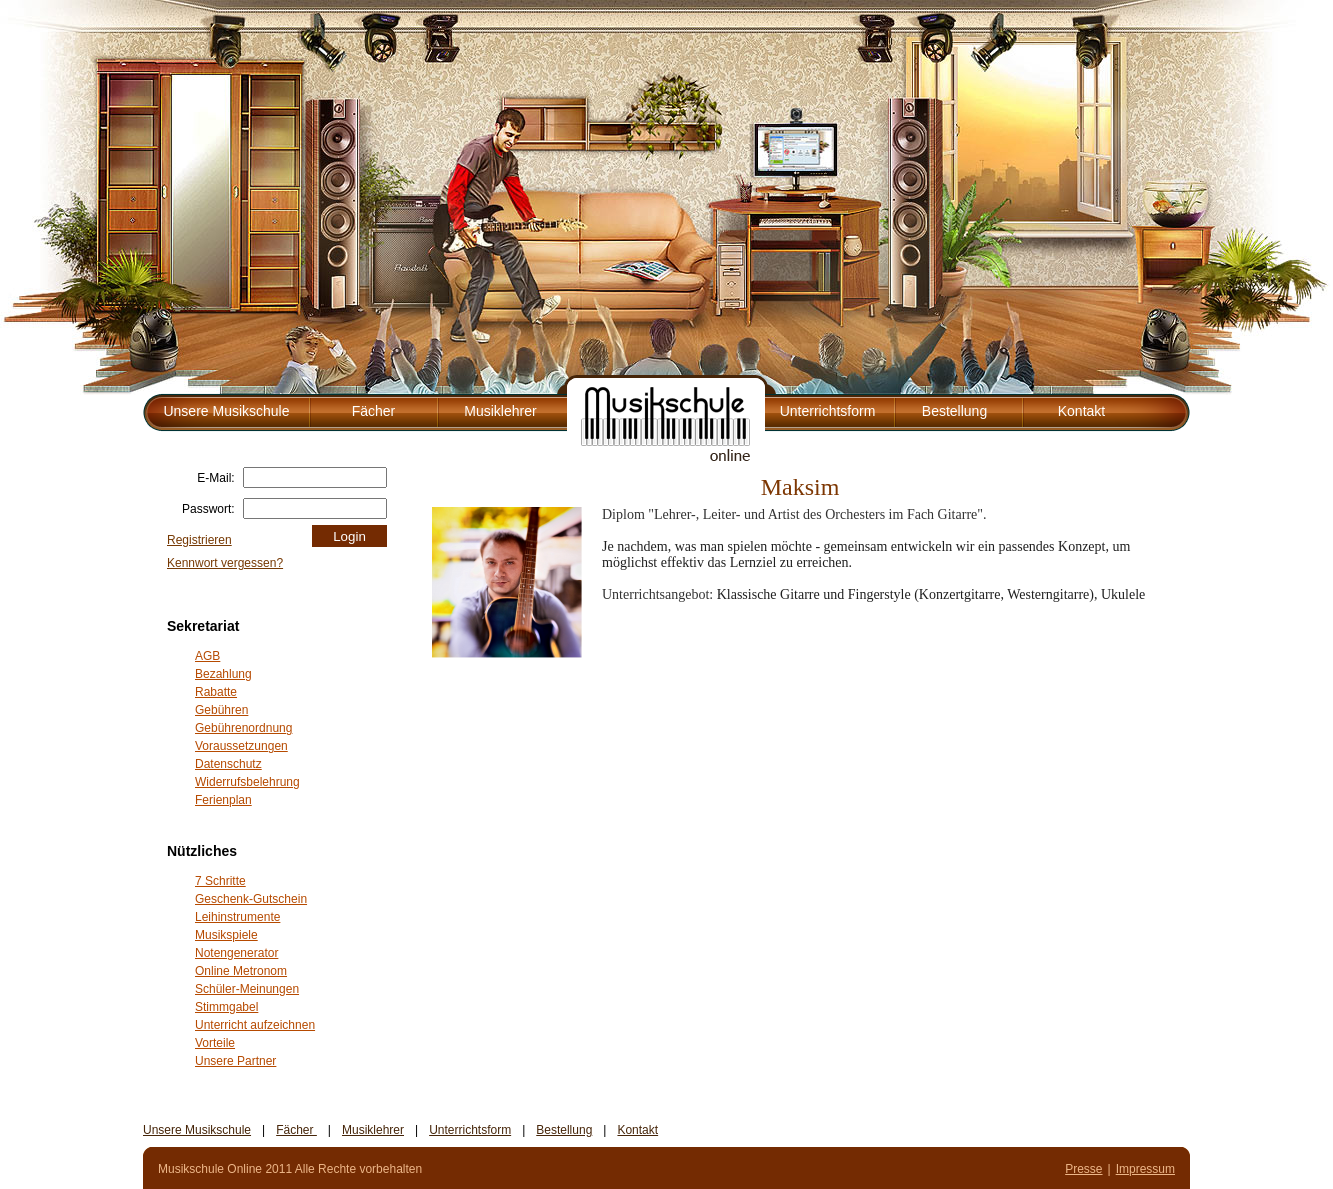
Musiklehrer (500, 411)
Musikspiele (226, 935)
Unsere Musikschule (226, 411)
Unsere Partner (235, 1061)
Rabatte (216, 692)
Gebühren (221, 710)
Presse (1083, 1169)
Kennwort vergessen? (225, 563)
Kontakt (1081, 411)
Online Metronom (241, 971)
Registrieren (199, 540)
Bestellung (954, 411)
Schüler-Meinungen (247, 989)
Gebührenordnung (243, 728)
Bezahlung (223, 674)
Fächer (374, 411)
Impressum (1145, 1169)
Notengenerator (236, 953)
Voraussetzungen (241, 746)
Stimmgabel (226, 1007)
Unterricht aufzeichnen (255, 1025)
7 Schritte (220, 881)
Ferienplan (223, 800)
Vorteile (215, 1043)
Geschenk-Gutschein (251, 899)
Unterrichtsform (828, 411)
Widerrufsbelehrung (247, 782)
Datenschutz (228, 764)
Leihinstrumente (237, 917)
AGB (207, 656)
